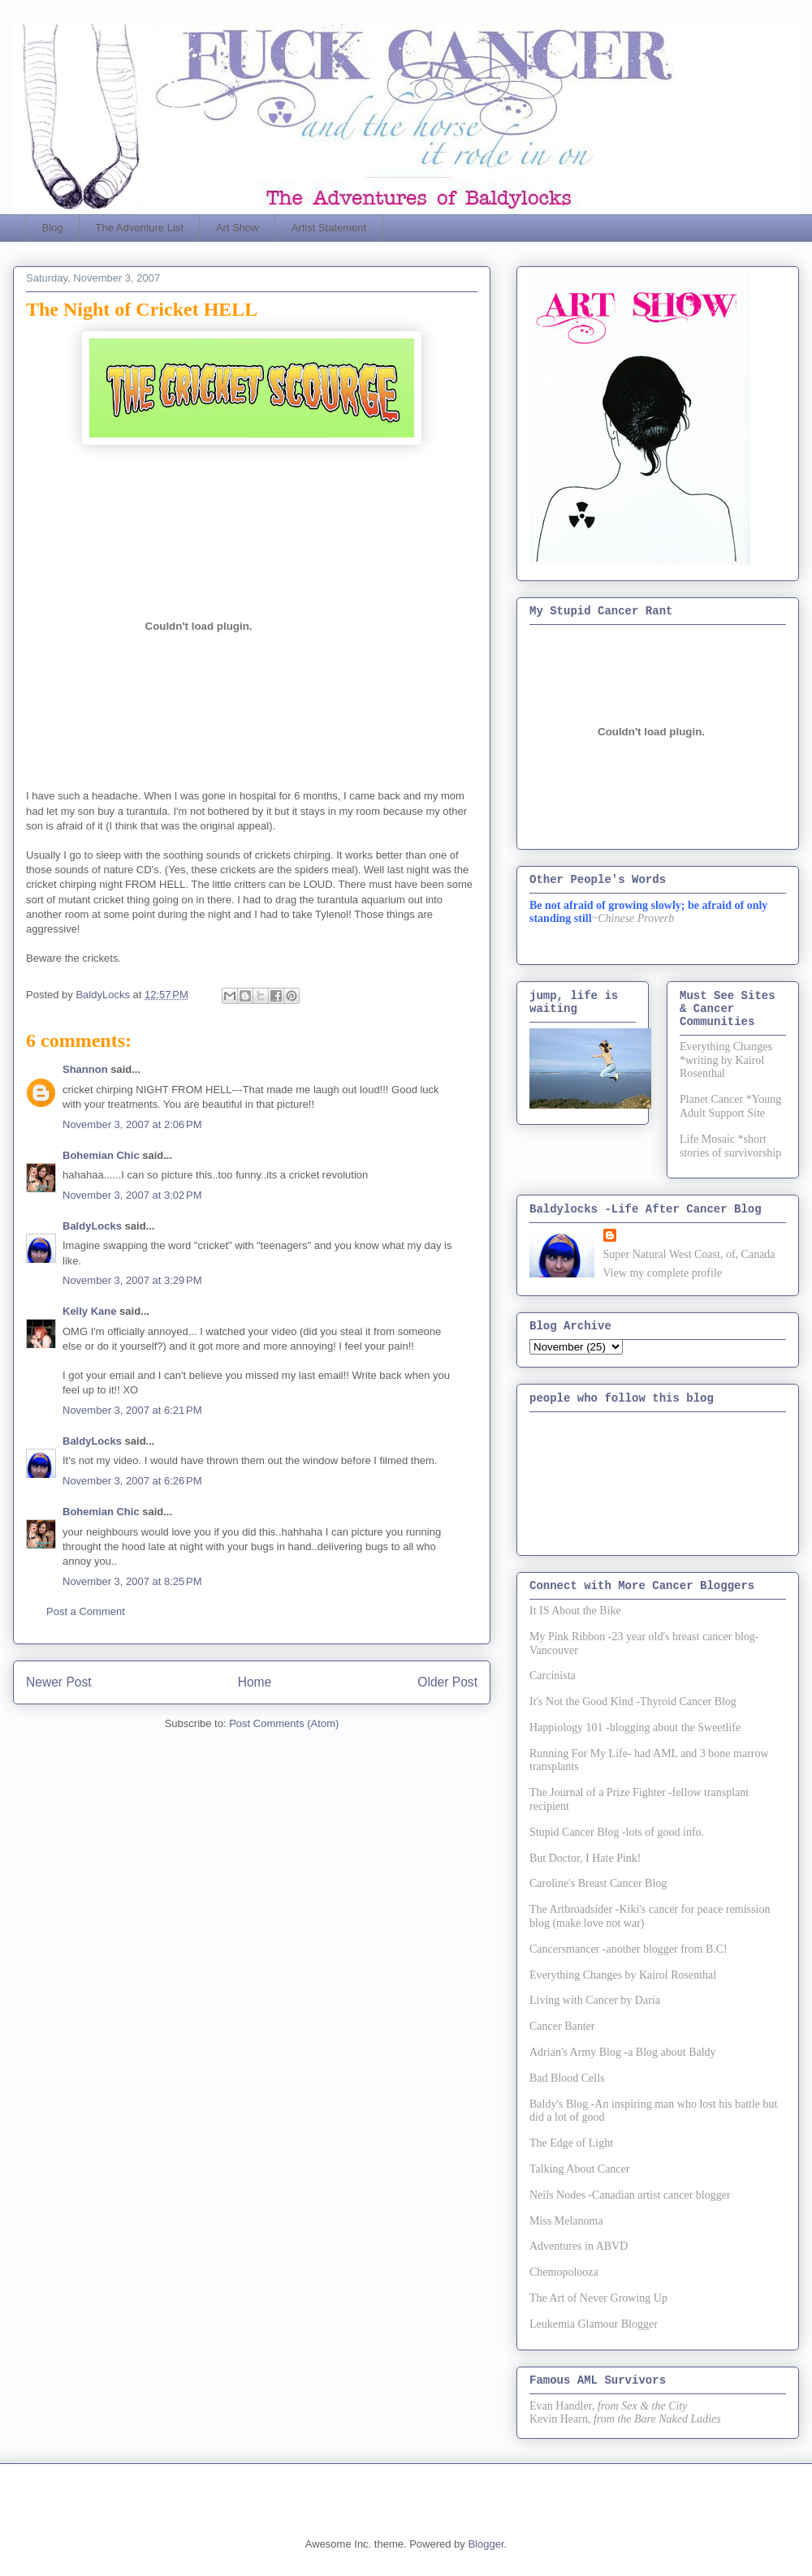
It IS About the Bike (575, 1611)
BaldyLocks (92, 1226)
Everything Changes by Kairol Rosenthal (622, 1975)
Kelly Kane (89, 1311)
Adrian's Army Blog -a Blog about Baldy (622, 2052)
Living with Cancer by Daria (594, 2000)
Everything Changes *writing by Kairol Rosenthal (726, 1060)
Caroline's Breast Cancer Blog (598, 1883)
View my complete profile (663, 1273)
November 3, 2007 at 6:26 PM (132, 1481)
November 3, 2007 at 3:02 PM (132, 1195)
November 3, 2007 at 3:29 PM (132, 1280)
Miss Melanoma (566, 2221)
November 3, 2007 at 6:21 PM (132, 1410)
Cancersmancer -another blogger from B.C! (628, 1949)
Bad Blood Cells (567, 2078)
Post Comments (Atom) (284, 1723)
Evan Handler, (561, 2406)
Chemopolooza (563, 2272)
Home (255, 1682)
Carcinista (552, 1675)
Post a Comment (85, 1611)
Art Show (237, 228)
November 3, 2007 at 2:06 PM (132, 1124)
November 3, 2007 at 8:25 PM (132, 1581)
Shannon (85, 1069)
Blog (52, 228)
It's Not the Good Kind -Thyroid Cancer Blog (632, 1701)
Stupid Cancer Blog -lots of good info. (616, 1832)
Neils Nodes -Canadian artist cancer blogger (630, 2195)
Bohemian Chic (101, 1155)
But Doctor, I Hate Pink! (585, 1858)
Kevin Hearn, (559, 2419)
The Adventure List (140, 228)
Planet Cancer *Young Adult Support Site (730, 1106)
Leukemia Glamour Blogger (593, 2324)
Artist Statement (329, 228)
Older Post (447, 1682)
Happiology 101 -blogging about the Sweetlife (635, 1727)
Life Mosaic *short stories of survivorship (730, 1146)
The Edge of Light (571, 2143)
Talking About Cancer (579, 2169)
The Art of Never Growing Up (598, 2298)
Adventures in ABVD (578, 2246)
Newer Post (59, 1682)
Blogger (485, 2544)
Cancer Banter (561, 2026)
